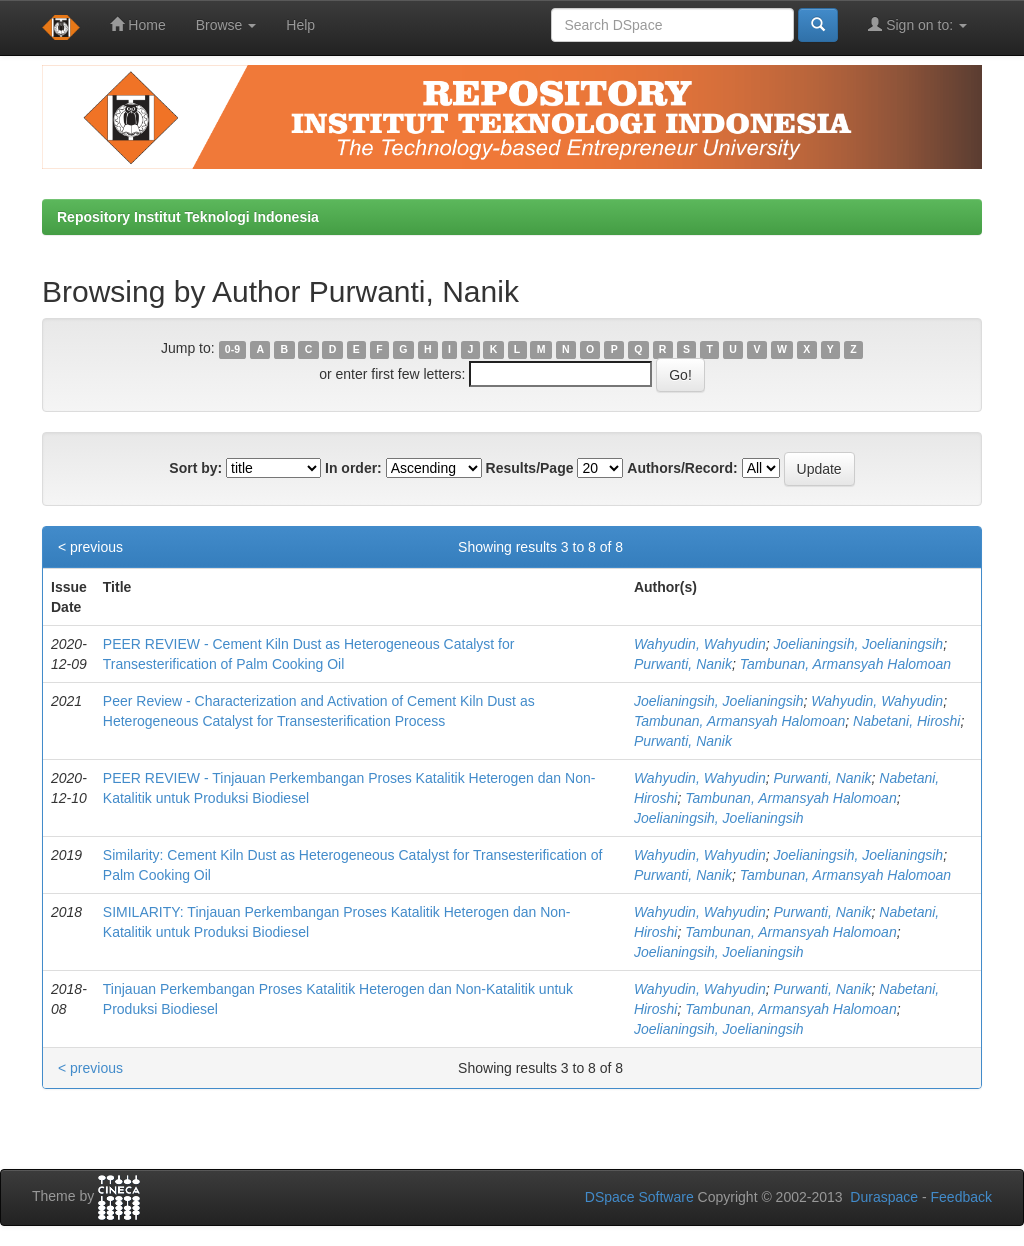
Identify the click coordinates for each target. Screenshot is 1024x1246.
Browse (226, 25)
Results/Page (530, 468)
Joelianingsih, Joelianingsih (858, 644)
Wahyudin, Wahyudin (700, 644)
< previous (90, 547)
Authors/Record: (682, 468)
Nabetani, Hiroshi (906, 721)
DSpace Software (639, 1197)
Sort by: (195, 468)
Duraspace (884, 1197)
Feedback (961, 1197)
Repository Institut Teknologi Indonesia (188, 217)
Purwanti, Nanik (683, 664)
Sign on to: (917, 24)
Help (300, 25)
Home (137, 24)
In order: (353, 468)
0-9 (232, 349)
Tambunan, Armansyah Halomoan (845, 664)
